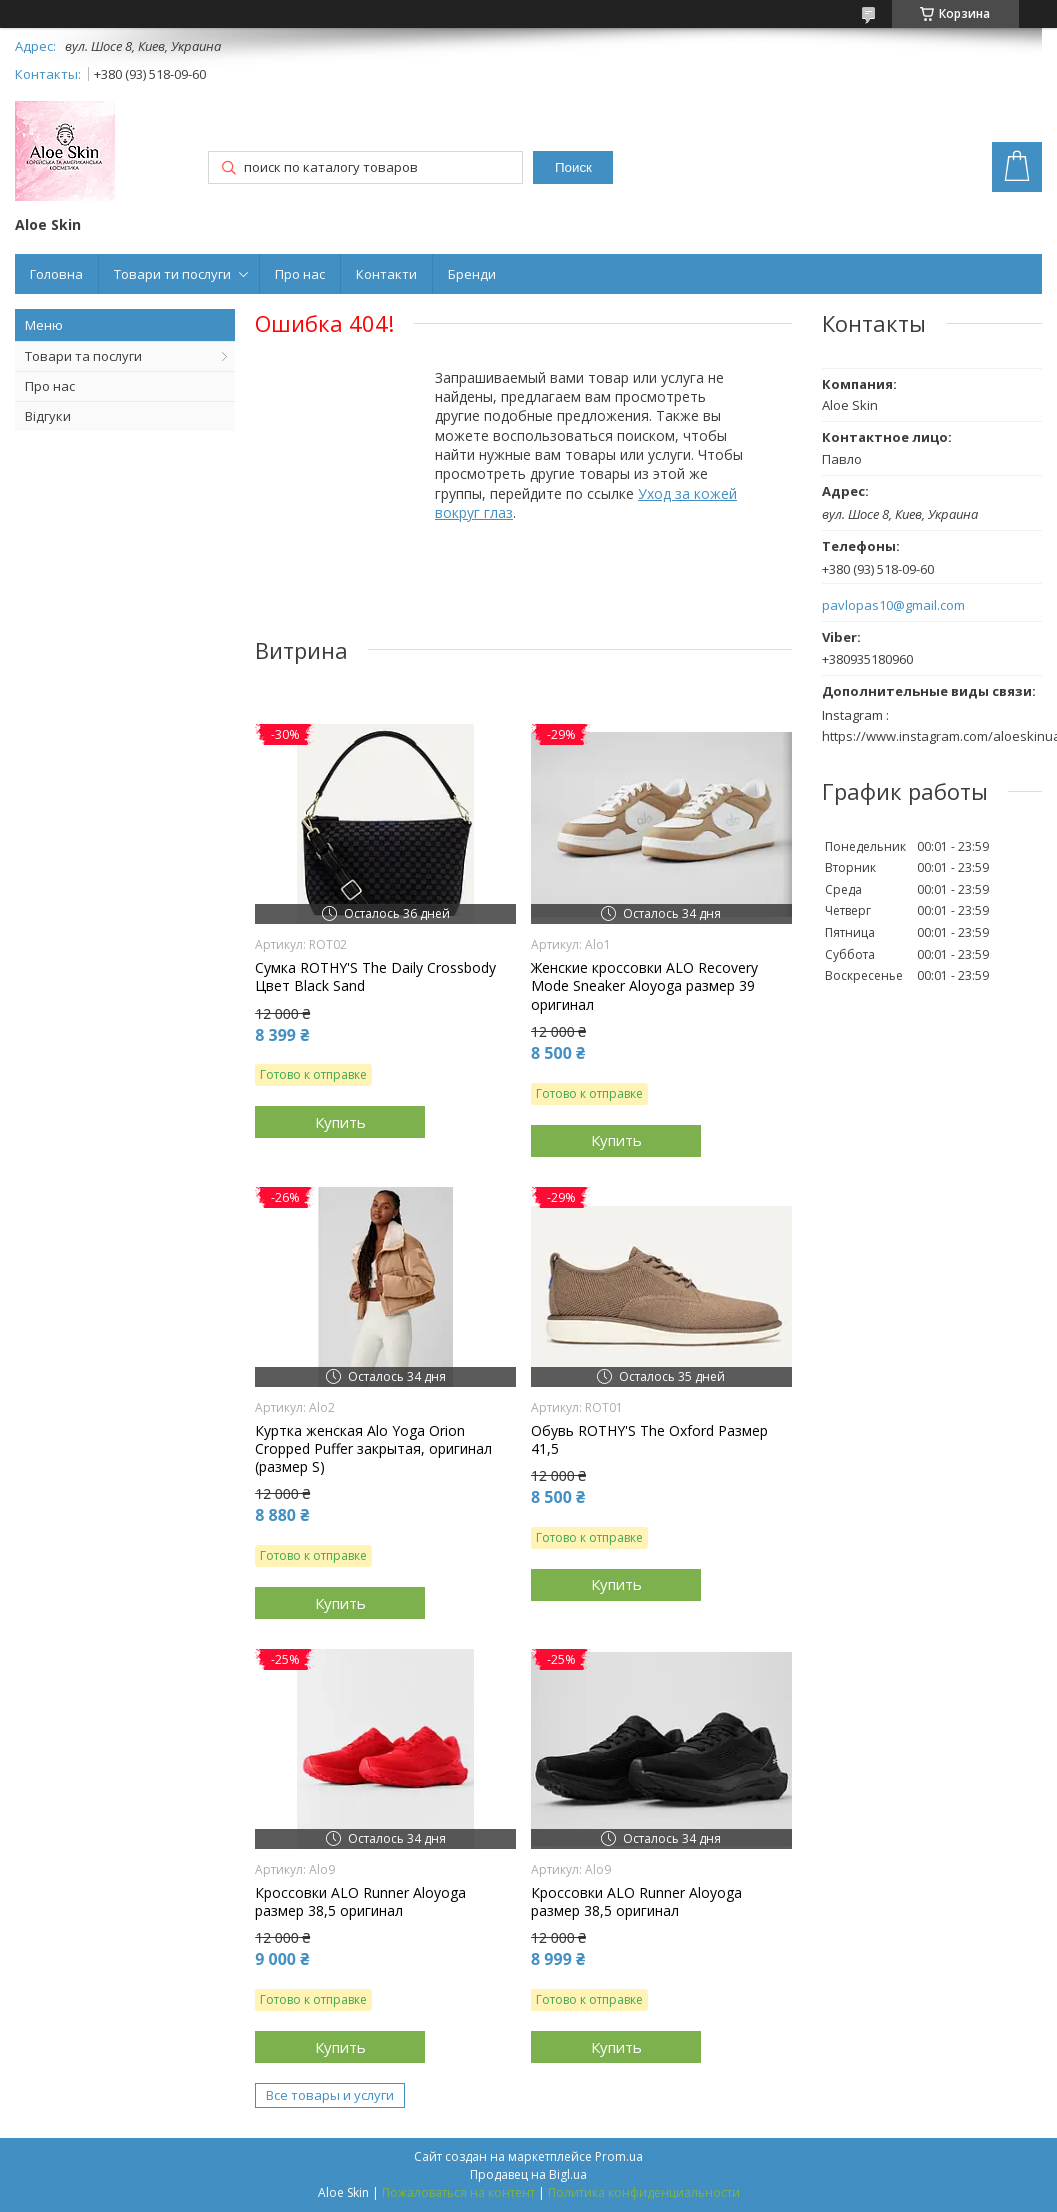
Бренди (472, 274)
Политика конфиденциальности (644, 2192)
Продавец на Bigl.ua (528, 2174)
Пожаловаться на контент (458, 2192)
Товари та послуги (83, 356)
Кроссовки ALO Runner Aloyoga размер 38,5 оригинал (360, 1902)
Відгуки (48, 416)
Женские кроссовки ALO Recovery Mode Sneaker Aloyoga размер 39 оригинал (644, 986)
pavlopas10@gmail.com (893, 605)
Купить (340, 1122)
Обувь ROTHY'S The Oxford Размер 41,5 (649, 1440)
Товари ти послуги (172, 274)
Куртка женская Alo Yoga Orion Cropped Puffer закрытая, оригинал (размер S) (373, 1449)
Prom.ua (619, 2156)
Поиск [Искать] (573, 167)
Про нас (300, 274)
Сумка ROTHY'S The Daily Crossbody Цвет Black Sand (375, 977)
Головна (56, 274)
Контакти (386, 274)
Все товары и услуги (330, 2095)
